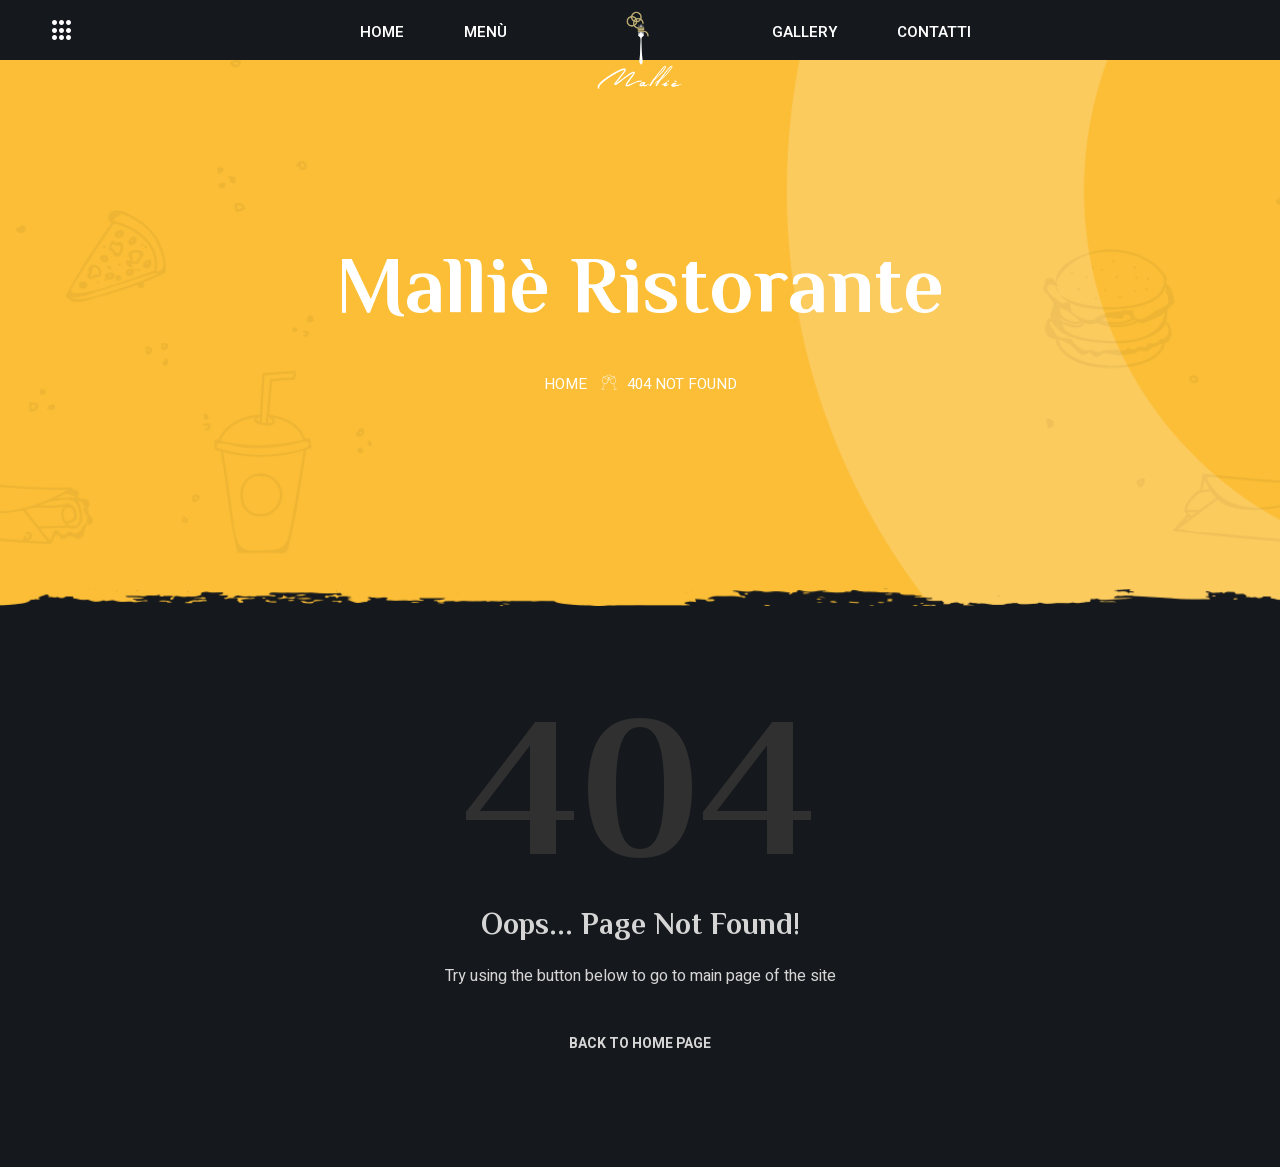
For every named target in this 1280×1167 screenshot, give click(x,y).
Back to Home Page (640, 1043)
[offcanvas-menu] (62, 31)
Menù (485, 32)
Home (382, 32)
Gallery (804, 32)
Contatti (934, 32)
